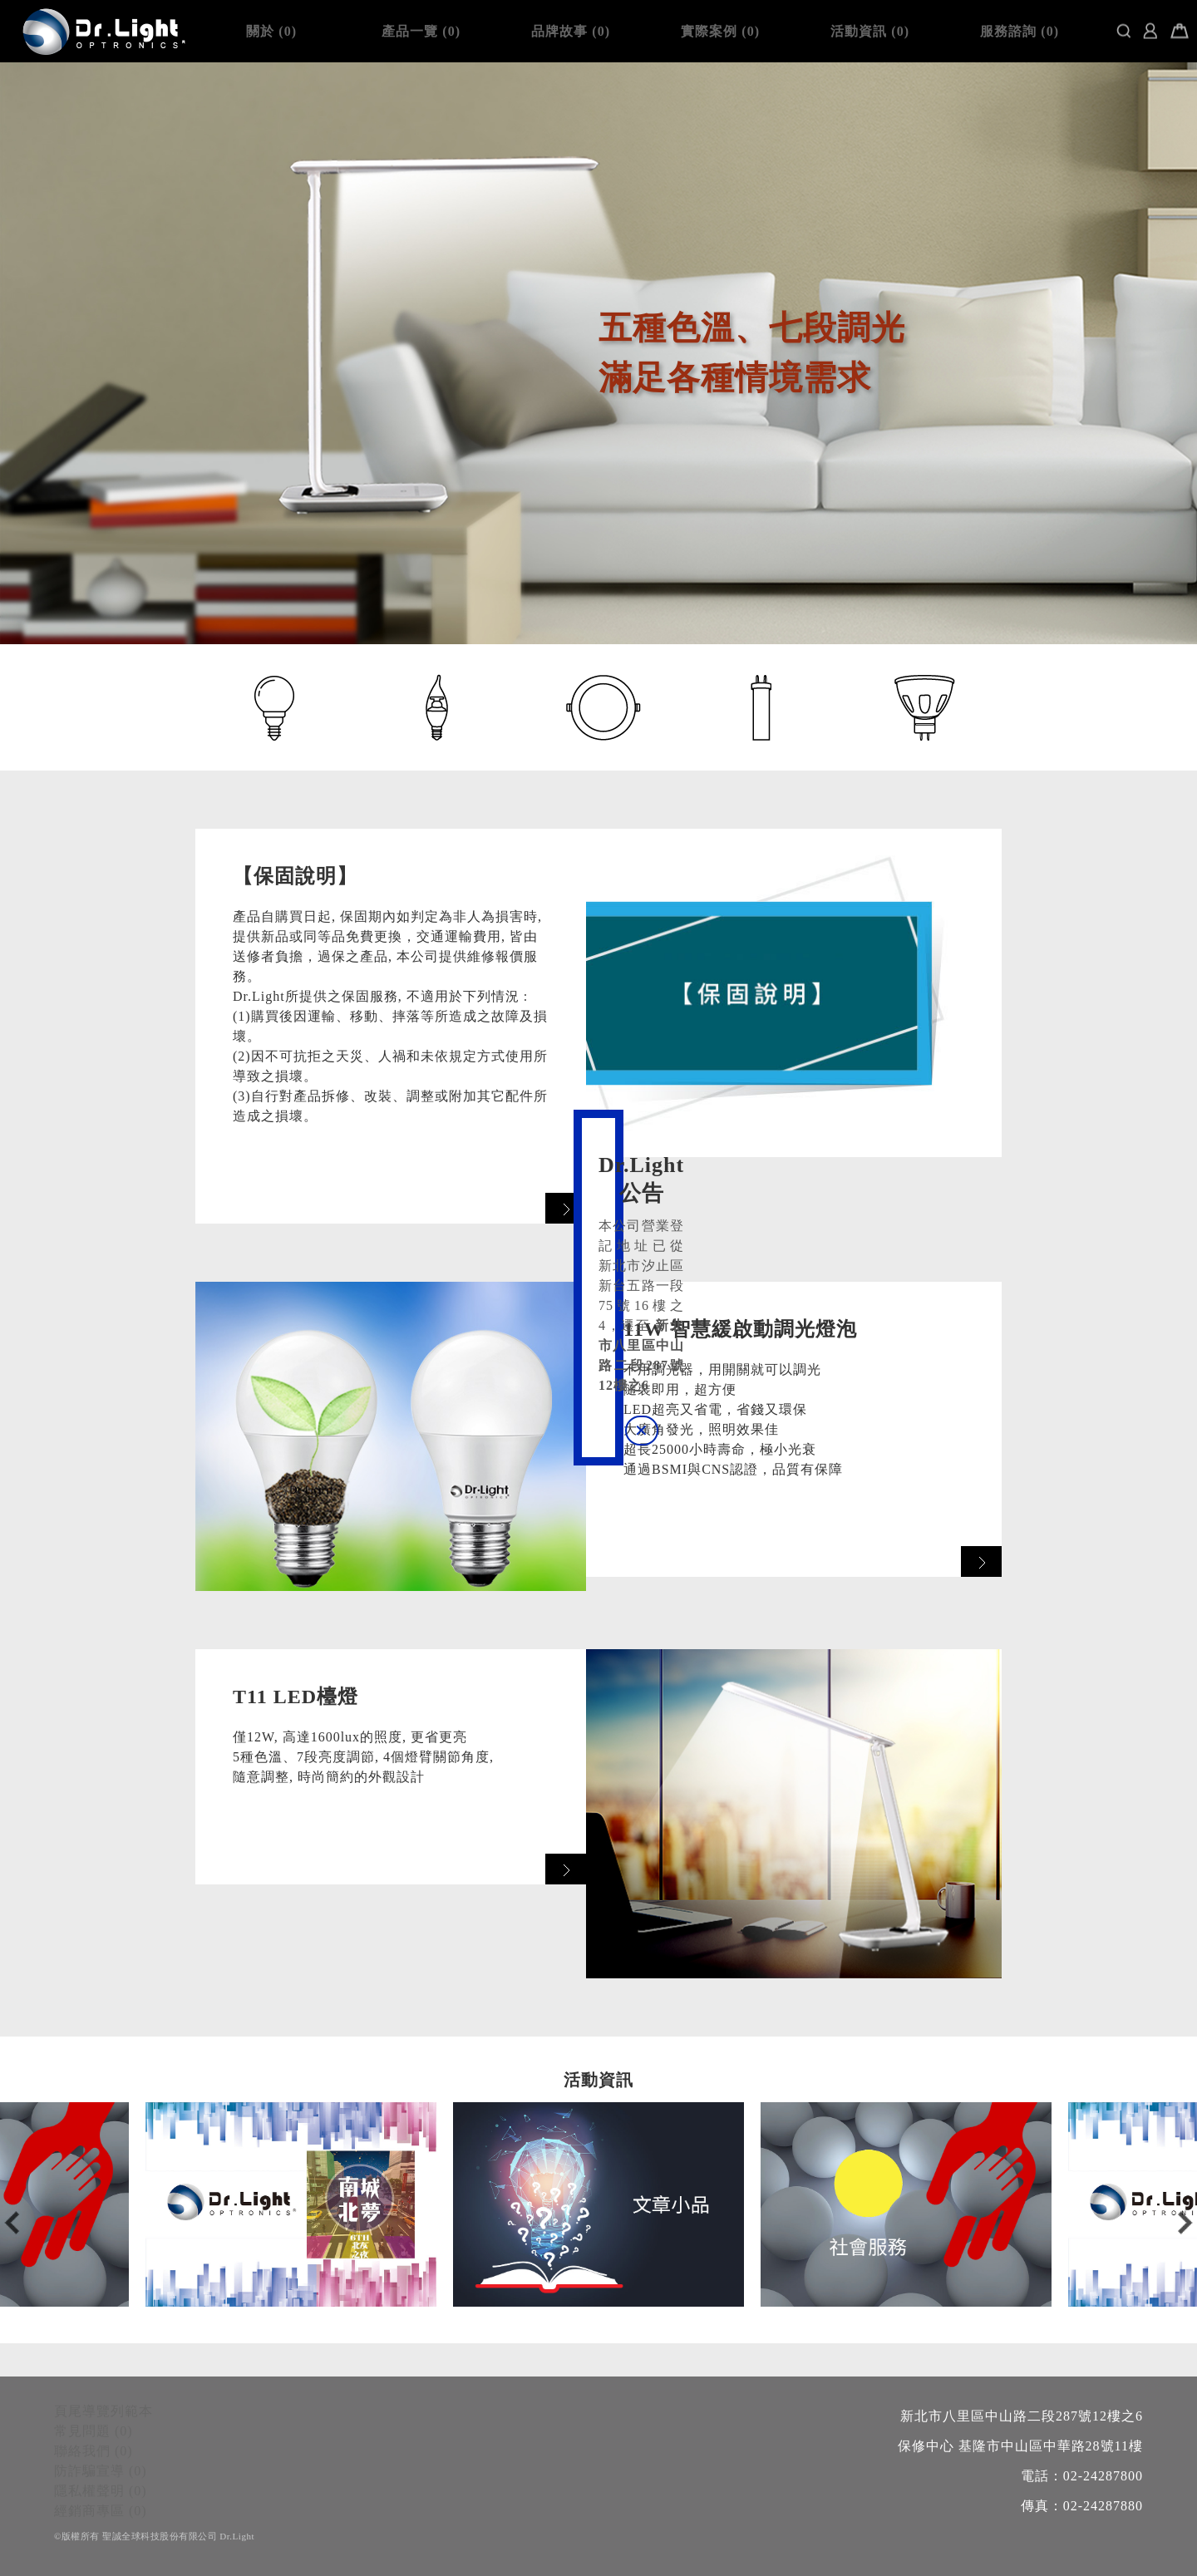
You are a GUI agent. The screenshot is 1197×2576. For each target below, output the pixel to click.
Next (1184, 2222)
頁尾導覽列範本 (103, 2411)
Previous (12, 2222)
